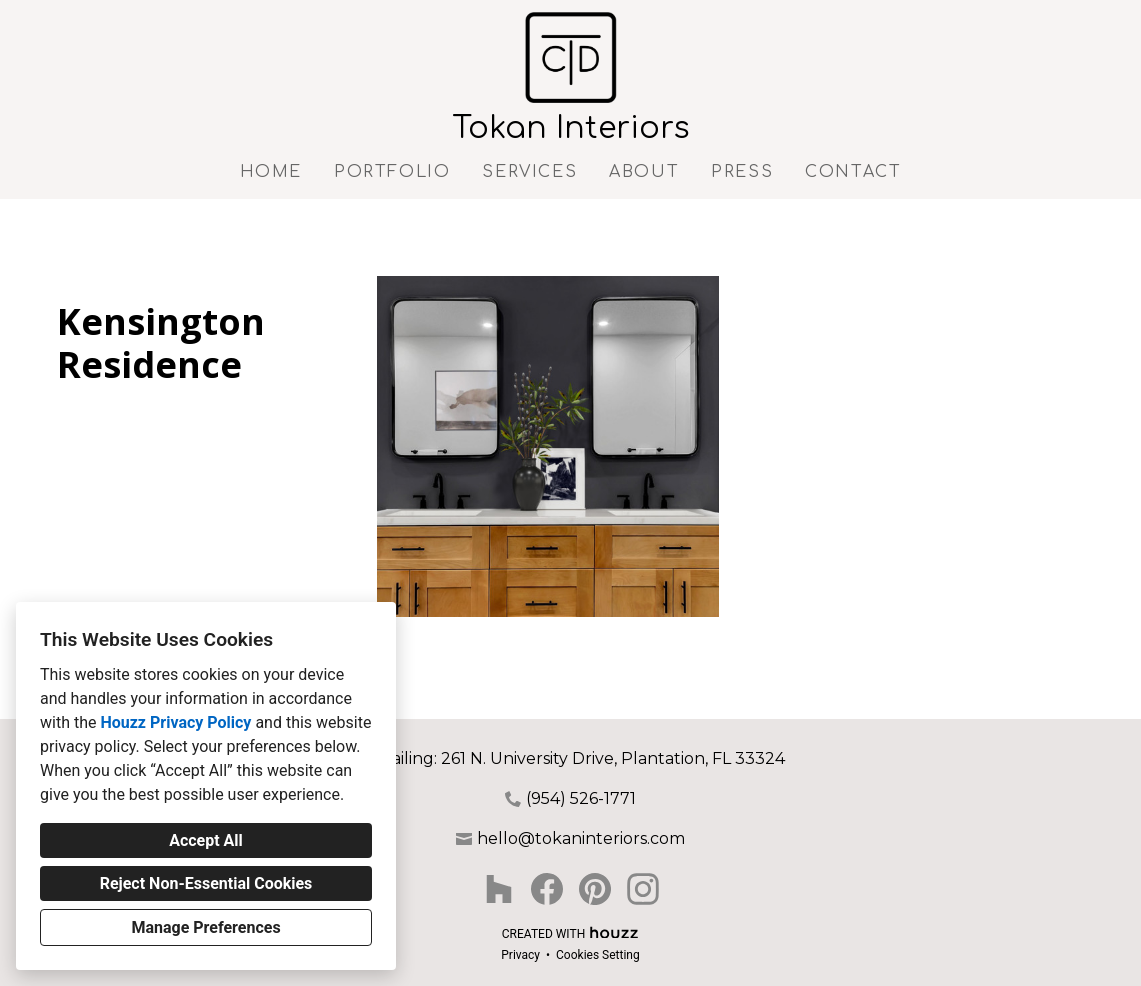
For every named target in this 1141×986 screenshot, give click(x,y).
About (644, 172)
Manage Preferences (205, 927)
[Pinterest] (595, 889)
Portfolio (392, 172)
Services (529, 172)
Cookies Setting (598, 955)
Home (271, 172)
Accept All (206, 840)
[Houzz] (499, 889)
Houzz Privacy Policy (175, 722)
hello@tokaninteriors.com (581, 838)
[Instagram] (643, 889)
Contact (853, 172)
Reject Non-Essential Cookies (206, 883)
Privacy (520, 955)
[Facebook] (547, 889)
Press (742, 172)
